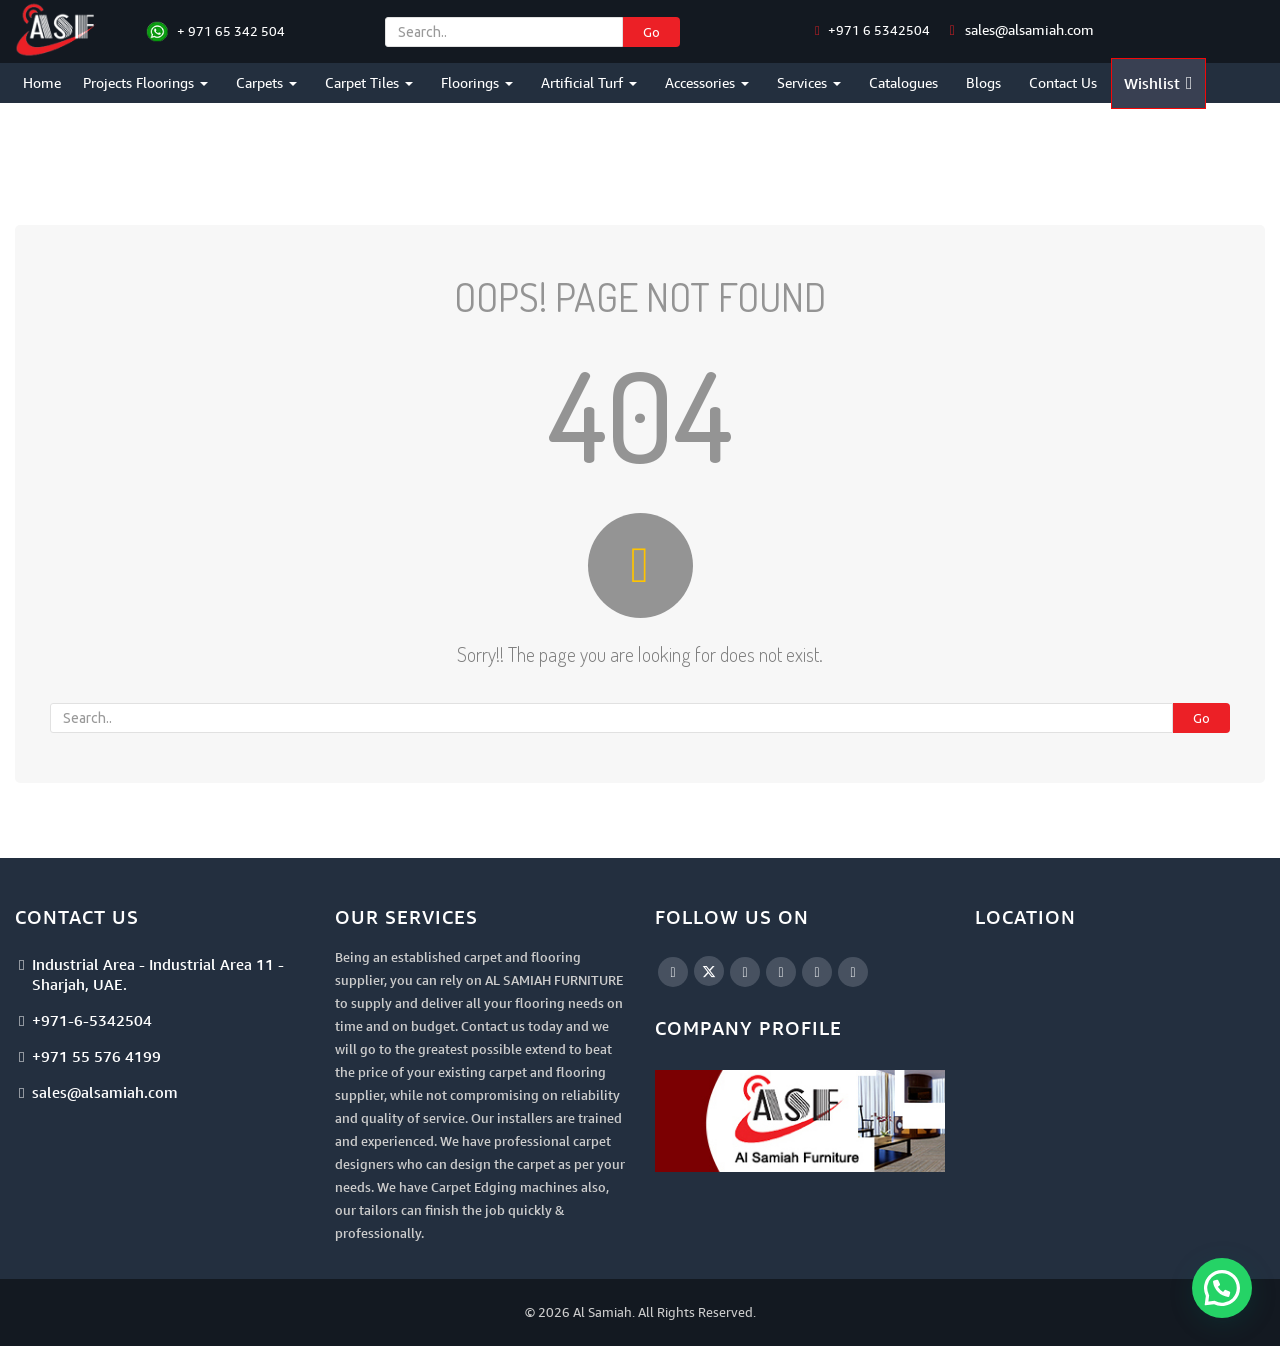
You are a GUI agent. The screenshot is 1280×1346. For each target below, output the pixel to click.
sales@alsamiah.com (1029, 29)
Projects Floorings (145, 82)
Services (809, 82)
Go (651, 32)
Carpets (266, 82)
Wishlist (1158, 83)
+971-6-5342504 (92, 1020)
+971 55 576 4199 (96, 1056)
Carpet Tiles (369, 82)
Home (42, 82)
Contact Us (1063, 82)
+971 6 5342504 (877, 30)
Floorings (477, 82)
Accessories (707, 82)
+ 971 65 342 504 (231, 31)
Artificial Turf (589, 82)
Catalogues (903, 82)
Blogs (983, 82)
